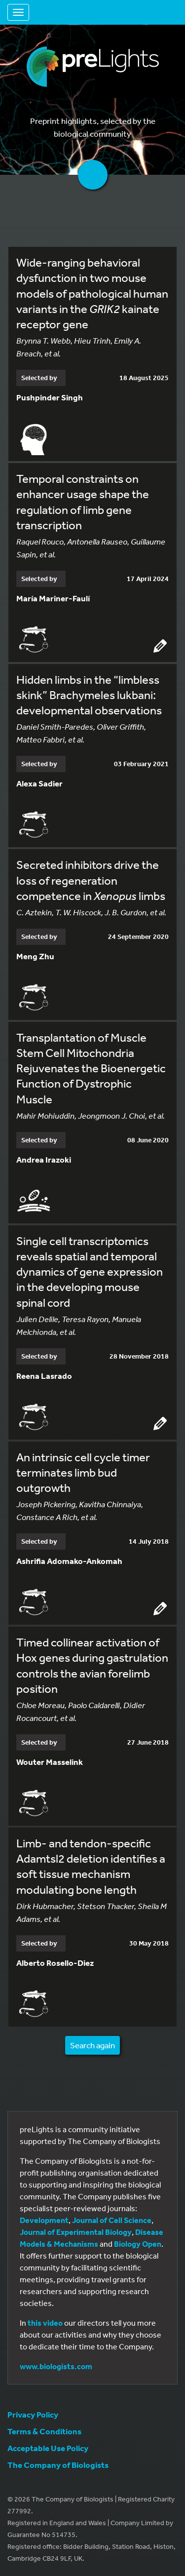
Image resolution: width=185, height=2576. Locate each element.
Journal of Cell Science (111, 2220)
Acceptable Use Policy (47, 2448)
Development (44, 2220)
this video (45, 2323)
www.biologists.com (56, 2366)
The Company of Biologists (58, 2464)
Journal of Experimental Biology (76, 2232)
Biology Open (137, 2244)
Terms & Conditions (44, 2431)
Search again (92, 2045)
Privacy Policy (32, 2414)
